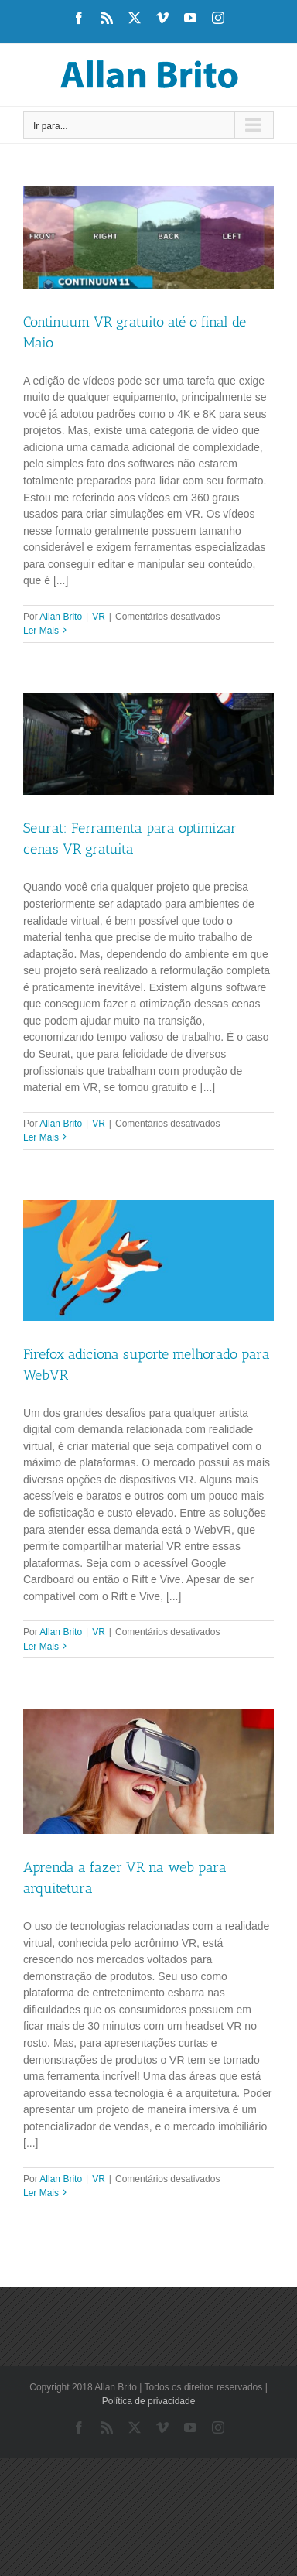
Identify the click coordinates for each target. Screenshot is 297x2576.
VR (98, 616)
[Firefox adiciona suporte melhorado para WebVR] (148, 1260)
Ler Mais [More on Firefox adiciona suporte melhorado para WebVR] (41, 1646)
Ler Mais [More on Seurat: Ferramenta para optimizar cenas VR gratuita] (41, 1137)
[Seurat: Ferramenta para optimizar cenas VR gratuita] (148, 744)
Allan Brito (60, 616)
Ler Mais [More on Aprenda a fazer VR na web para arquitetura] (41, 2193)
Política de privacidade (149, 2401)
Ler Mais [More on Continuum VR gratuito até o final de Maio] (41, 630)
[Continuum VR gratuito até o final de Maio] (148, 237)
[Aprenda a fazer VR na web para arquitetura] (148, 1771)
